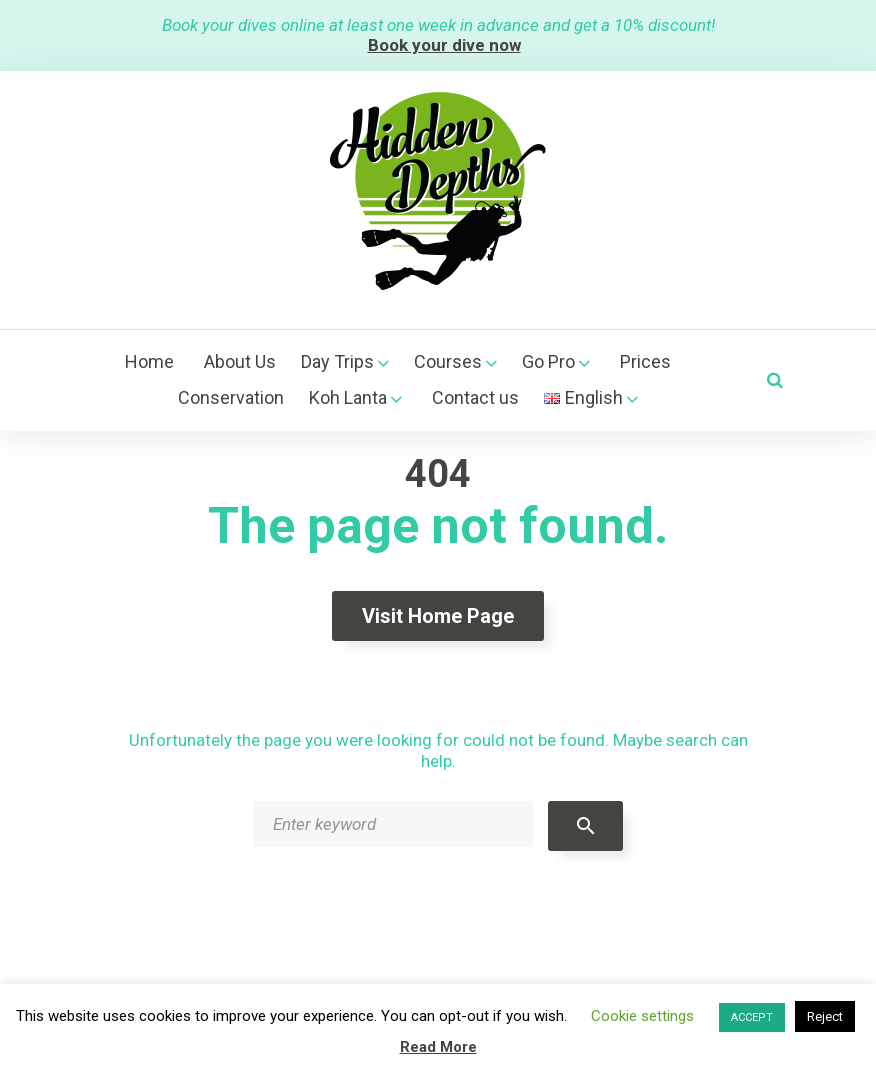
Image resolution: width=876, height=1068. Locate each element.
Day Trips (337, 361)
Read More (438, 1047)
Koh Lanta (348, 397)
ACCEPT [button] (752, 1017)
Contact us (475, 397)
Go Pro (548, 361)
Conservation (231, 397)
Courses (448, 361)
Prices (645, 361)
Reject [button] (825, 1016)
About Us (240, 361)
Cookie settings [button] (642, 1016)
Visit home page (438, 616)
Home (149, 361)
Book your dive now (444, 45)
